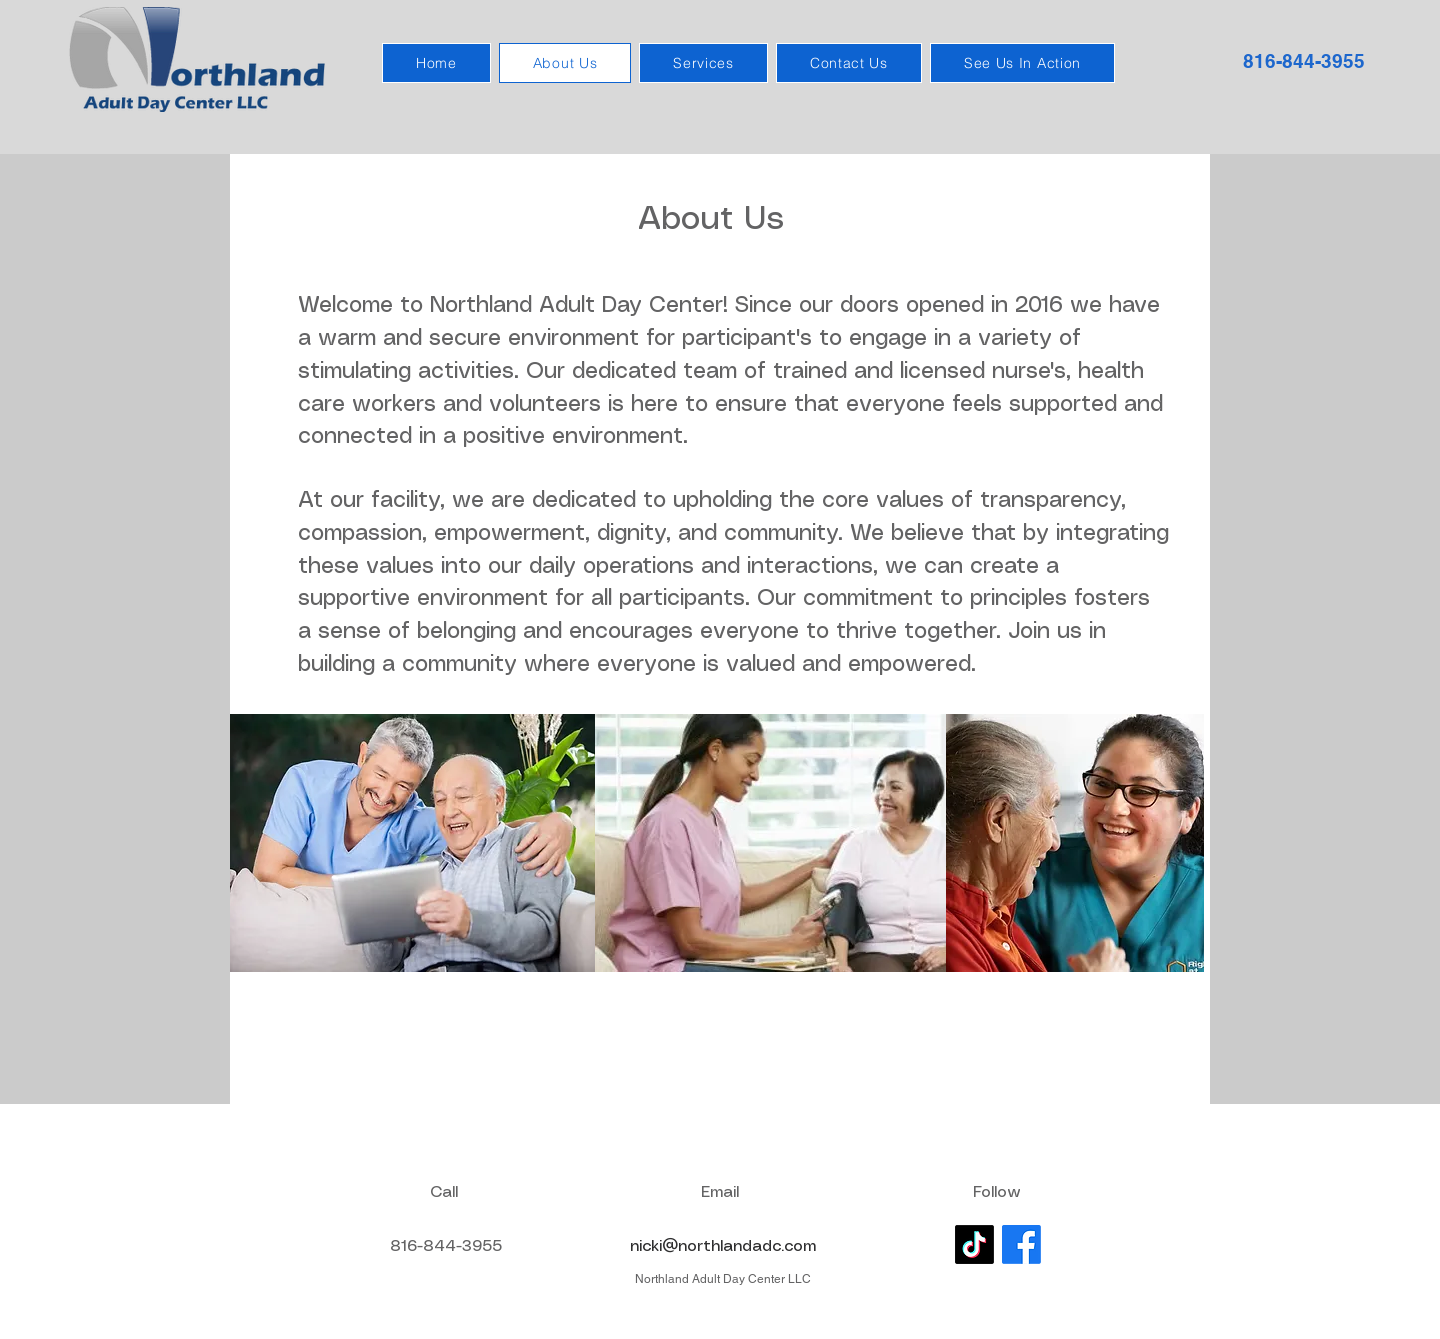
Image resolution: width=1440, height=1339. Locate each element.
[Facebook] (1021, 1244)
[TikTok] (974, 1244)
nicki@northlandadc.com (723, 1246)
